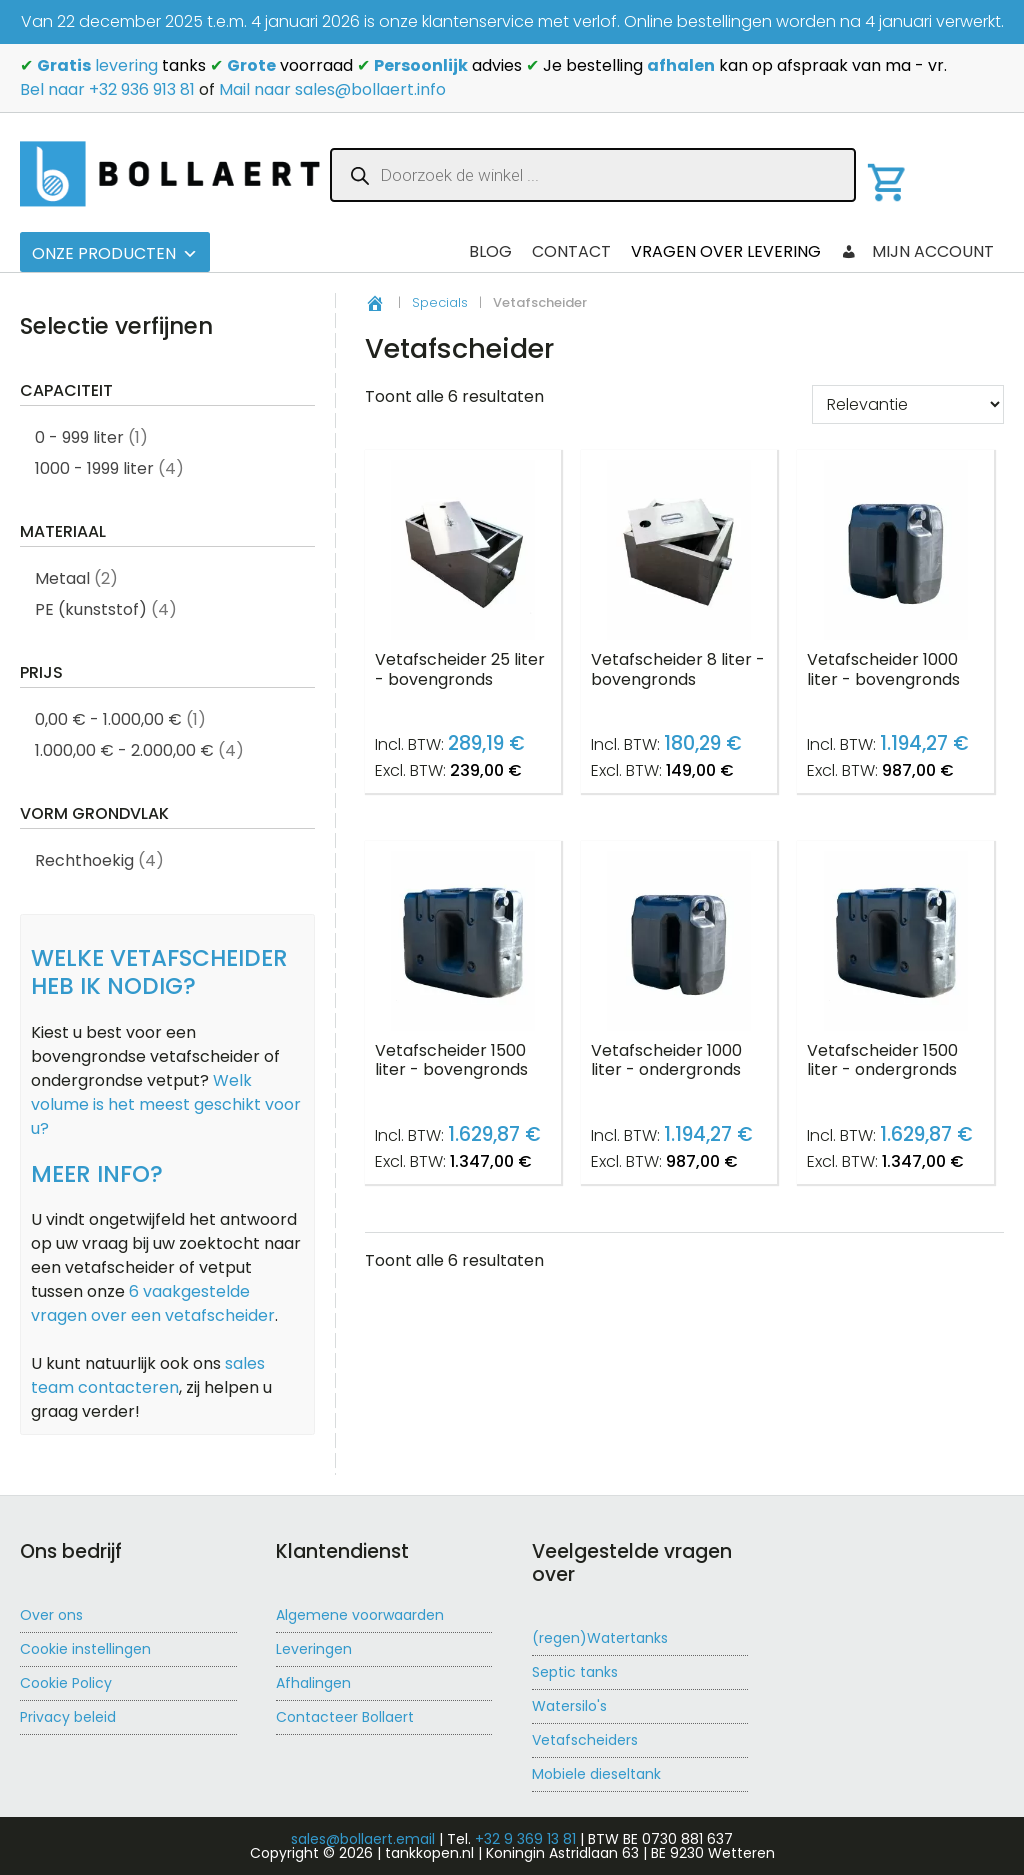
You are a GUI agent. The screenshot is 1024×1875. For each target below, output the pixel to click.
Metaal (62, 578)
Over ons (51, 1615)
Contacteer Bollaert (345, 1717)
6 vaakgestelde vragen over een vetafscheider (153, 1303)
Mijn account (933, 251)
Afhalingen (313, 1683)
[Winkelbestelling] (908, 404)
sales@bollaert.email (363, 1839)
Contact (571, 251)
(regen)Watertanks (600, 1638)
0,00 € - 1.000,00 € (108, 719)
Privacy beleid (68, 1717)
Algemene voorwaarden (360, 1615)
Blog (490, 251)
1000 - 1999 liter (94, 468)
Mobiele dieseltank (596, 1774)
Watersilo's (569, 1706)
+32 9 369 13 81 (525, 1839)
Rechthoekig (84, 860)
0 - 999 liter (79, 437)
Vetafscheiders (585, 1740)
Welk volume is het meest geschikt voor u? (166, 1104)
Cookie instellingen (85, 1649)
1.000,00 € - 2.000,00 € (124, 750)
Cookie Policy (66, 1683)
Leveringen (314, 1649)
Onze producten (115, 253)
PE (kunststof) (91, 609)
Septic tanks (575, 1672)
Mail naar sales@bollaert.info (332, 89)
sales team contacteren (148, 1375)
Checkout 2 (398, 251)
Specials (440, 302)
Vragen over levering (726, 251)
